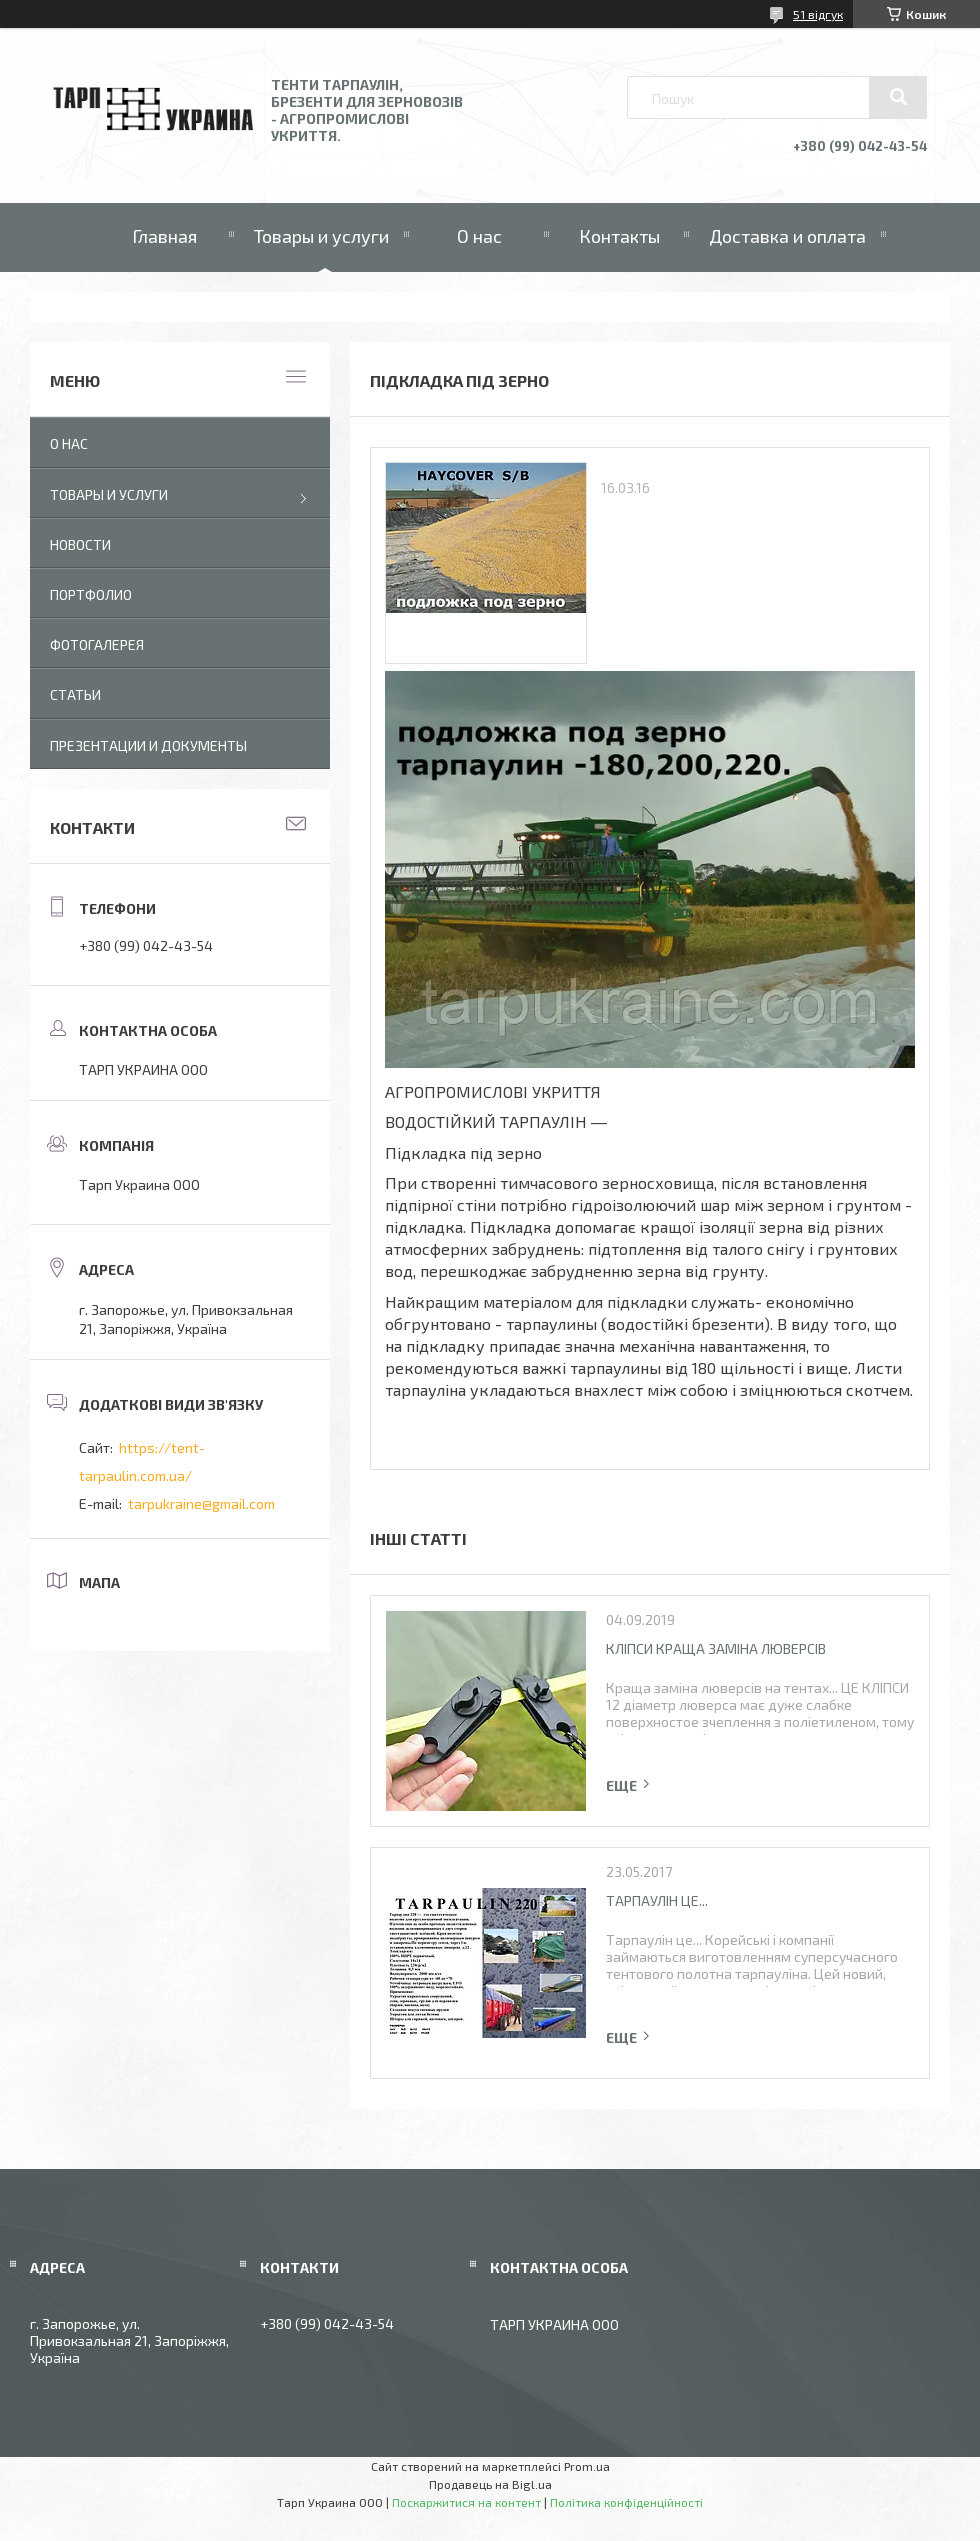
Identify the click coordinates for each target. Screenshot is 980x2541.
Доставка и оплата (787, 236)
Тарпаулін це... (657, 1900)
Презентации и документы (148, 745)
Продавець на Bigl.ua (490, 2484)
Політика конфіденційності (626, 2502)
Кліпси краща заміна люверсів (716, 1648)
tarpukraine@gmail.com (201, 1503)
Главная (164, 236)
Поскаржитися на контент (466, 2502)
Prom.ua (587, 2466)
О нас (479, 236)
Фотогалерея (97, 644)
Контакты (619, 236)
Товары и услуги (321, 236)
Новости (80, 544)
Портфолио (91, 594)
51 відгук (818, 14)
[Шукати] (898, 97)
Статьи (75, 694)
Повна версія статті (629, 1785)
